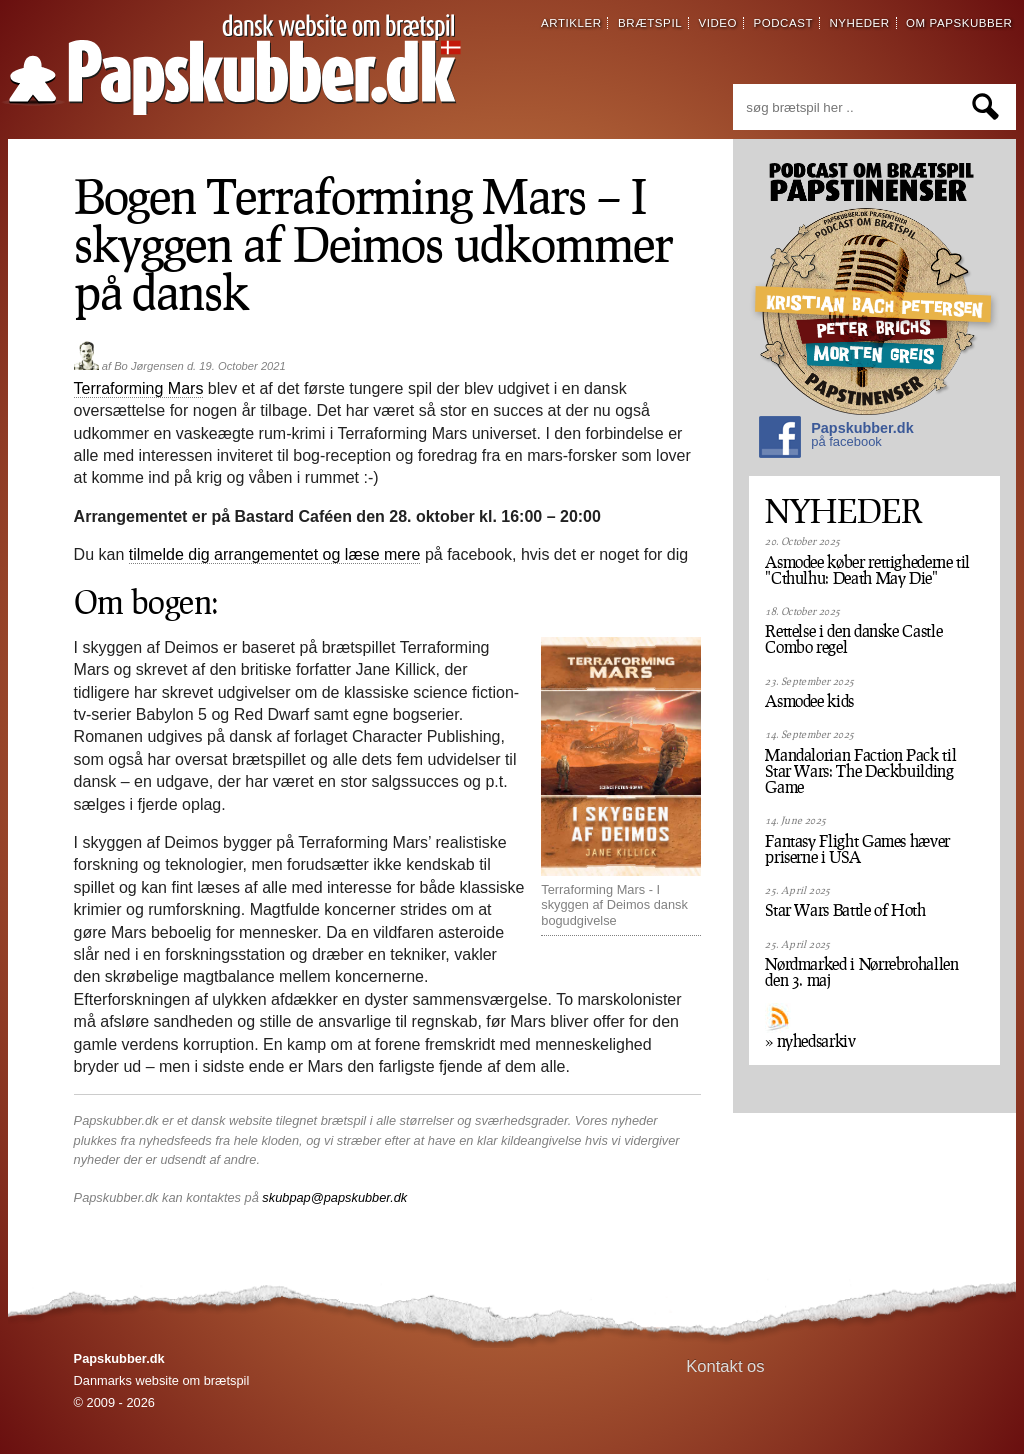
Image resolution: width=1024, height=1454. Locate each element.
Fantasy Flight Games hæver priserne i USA (857, 849)
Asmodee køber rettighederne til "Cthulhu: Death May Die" (867, 570)
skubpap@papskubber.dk (334, 1197)
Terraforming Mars (139, 388)
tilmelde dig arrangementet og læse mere (275, 554)
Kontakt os (725, 1366)
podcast (783, 23)
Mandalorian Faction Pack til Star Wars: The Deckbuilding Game (860, 771)
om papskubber (959, 23)
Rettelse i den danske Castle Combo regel (853, 639)
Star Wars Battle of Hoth (845, 910)
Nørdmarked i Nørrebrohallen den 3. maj (861, 972)
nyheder (859, 23)
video (717, 23)
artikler (571, 23)
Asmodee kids (809, 701)
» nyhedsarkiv (810, 1041)
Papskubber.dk (836, 439)
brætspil (650, 23)
